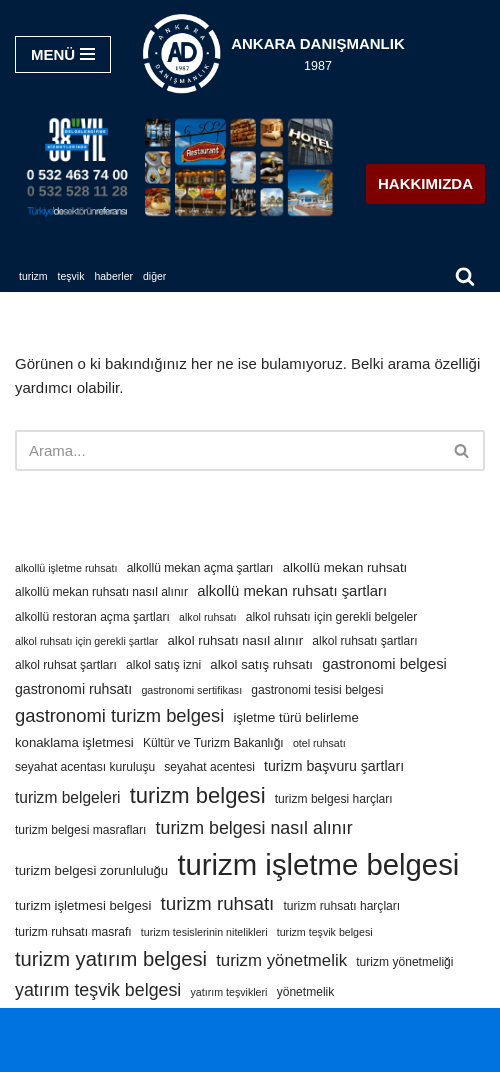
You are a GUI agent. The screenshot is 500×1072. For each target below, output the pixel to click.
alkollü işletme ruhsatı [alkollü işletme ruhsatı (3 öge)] (66, 568)
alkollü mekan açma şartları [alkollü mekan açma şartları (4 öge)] (200, 568)
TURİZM (33, 276)
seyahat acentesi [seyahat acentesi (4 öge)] (209, 767)
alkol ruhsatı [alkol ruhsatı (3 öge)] (207, 617)
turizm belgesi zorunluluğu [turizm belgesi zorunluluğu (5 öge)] (91, 870)
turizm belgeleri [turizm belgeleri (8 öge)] (68, 797)
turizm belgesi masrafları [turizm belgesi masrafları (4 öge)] (80, 830)
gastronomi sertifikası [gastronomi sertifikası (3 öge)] (191, 690)
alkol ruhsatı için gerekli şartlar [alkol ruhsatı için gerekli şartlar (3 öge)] (86, 641)
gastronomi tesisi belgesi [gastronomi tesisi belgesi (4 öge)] (317, 690)
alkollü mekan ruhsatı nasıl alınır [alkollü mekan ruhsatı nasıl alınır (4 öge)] (101, 592)
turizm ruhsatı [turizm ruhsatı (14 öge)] (217, 903)
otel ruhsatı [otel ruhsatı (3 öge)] (319, 743)
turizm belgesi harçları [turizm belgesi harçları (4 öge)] (334, 799)
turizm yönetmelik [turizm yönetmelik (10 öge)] (281, 960)
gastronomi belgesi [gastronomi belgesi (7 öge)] (384, 664)
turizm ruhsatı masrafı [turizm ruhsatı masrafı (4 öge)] (73, 932)
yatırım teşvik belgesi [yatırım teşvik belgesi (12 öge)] (98, 990)
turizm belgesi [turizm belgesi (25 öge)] (198, 795)
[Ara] (465, 276)
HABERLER (113, 276)
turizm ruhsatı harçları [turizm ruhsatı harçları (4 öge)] (342, 906)
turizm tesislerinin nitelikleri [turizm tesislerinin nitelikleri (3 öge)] (204, 932)
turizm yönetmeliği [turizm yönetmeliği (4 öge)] (404, 962)
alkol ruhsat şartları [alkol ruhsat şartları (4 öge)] (66, 665)
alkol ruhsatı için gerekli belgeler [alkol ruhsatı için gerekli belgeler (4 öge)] (332, 617)
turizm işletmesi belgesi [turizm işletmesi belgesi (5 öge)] (83, 905)
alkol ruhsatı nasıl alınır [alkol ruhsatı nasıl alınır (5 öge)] (236, 640)
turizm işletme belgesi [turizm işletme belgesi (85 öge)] (318, 864)
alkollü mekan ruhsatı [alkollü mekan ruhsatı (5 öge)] (345, 567)
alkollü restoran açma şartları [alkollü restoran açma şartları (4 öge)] (92, 617)
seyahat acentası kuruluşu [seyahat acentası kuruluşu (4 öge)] (85, 767)
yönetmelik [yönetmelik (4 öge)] (306, 992)
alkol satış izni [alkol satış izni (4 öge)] (163, 665)
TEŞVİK (71, 276)
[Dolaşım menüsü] (63, 54)
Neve (206, 1027)
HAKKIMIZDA (425, 183)
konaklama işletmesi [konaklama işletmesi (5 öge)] (74, 742)
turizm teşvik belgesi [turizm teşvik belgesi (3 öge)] (325, 932)
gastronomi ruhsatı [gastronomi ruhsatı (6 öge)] (73, 689)
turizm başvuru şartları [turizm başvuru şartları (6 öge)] (334, 766)
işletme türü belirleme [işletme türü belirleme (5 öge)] (296, 717)
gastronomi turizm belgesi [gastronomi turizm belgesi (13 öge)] (119, 715)
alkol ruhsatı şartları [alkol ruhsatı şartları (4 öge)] (364, 641)
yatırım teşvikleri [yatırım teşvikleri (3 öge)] (228, 992)
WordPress (274, 1027)
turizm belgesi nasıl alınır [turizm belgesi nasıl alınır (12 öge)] (254, 828)
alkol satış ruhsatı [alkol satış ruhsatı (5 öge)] (261, 664)
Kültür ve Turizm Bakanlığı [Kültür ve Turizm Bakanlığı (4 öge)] (213, 743)
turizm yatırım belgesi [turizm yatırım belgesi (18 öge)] (111, 959)
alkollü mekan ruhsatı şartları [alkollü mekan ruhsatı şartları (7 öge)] (292, 591)
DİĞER (154, 276)
